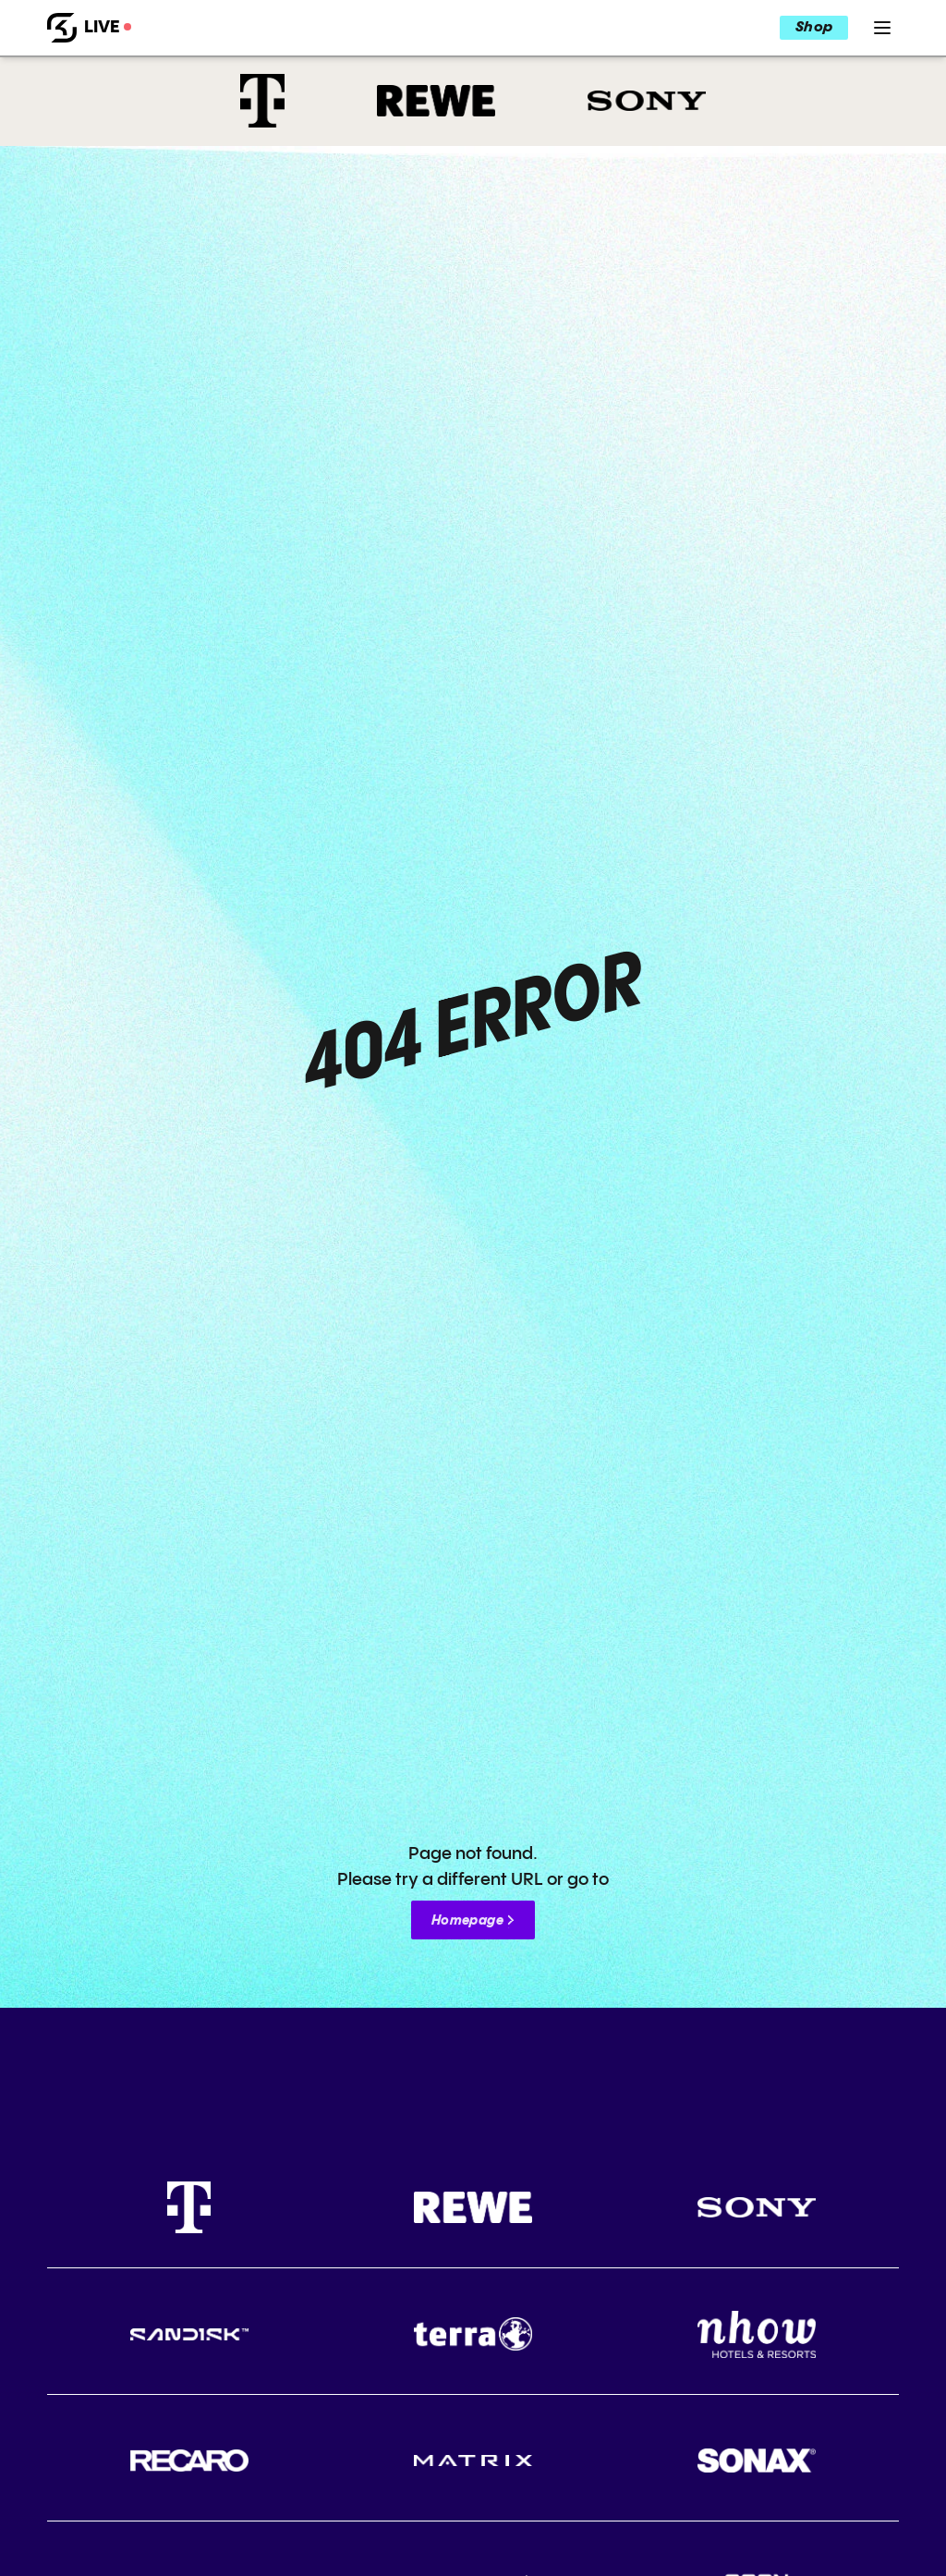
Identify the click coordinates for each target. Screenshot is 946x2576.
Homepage (467, 1920)
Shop (814, 27)
